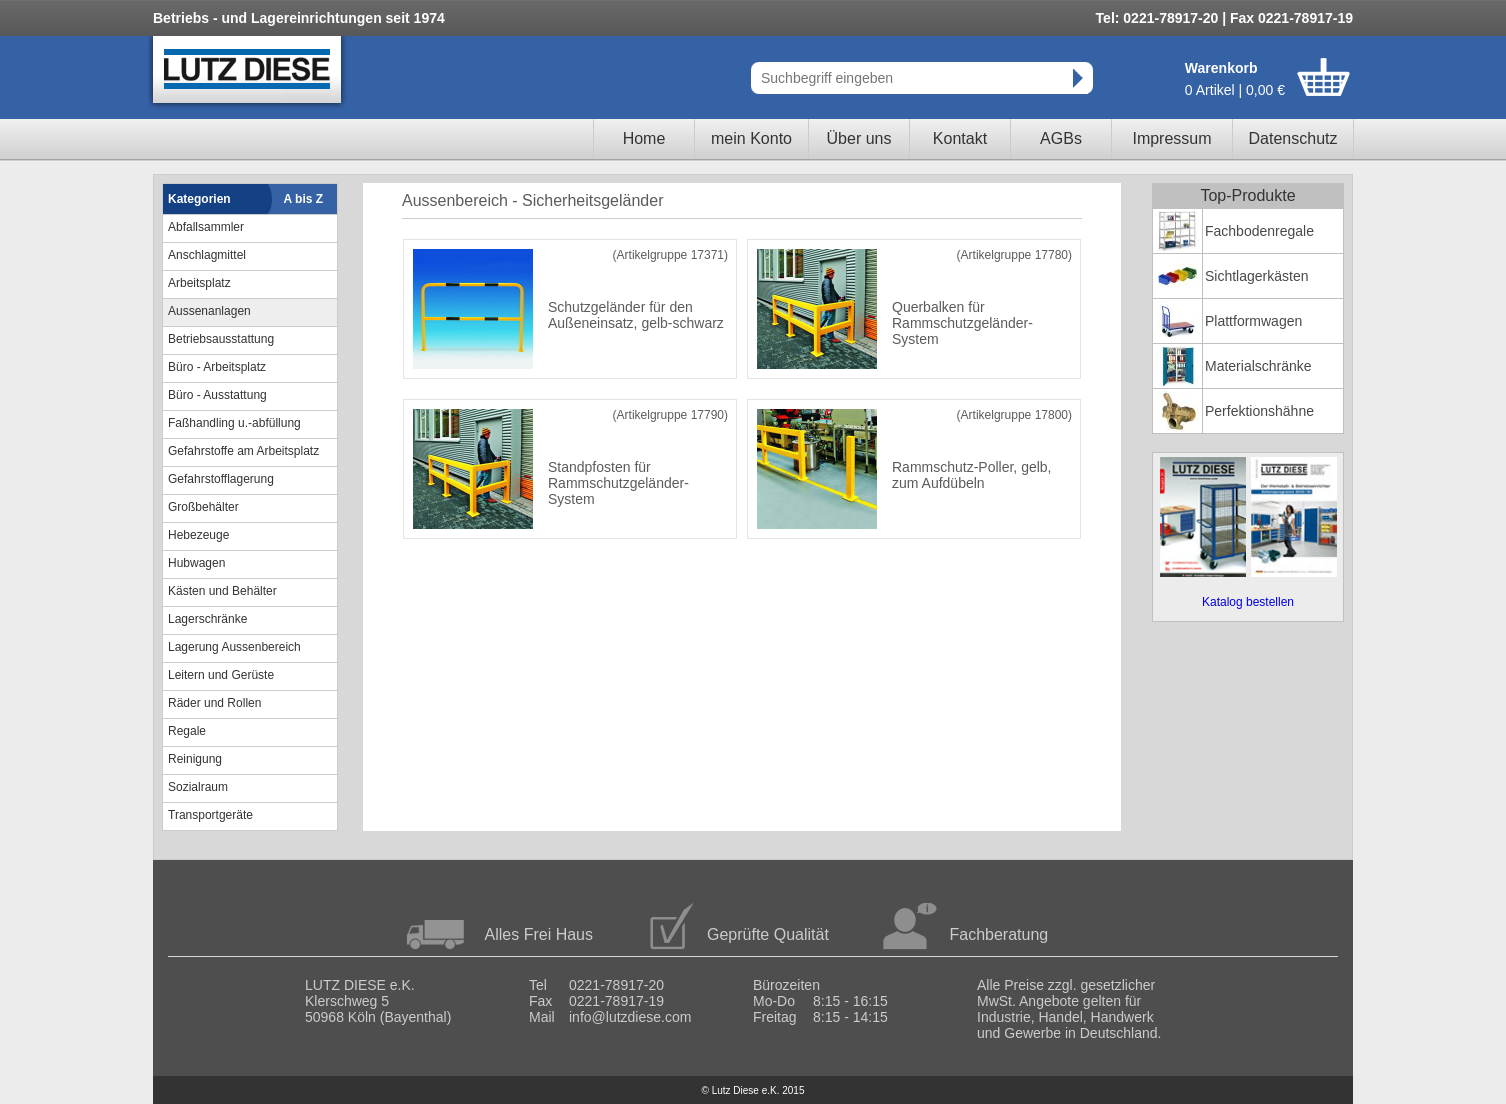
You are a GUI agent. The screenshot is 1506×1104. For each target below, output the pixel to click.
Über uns (859, 138)
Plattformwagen (1253, 321)
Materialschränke (1258, 366)
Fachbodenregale (1259, 231)
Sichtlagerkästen (1257, 276)
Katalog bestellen (1248, 602)
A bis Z (304, 199)
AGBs (1061, 138)
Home (644, 138)
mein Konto (751, 138)
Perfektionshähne (1259, 411)
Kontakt (960, 138)
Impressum (1171, 138)
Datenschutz (1293, 138)
